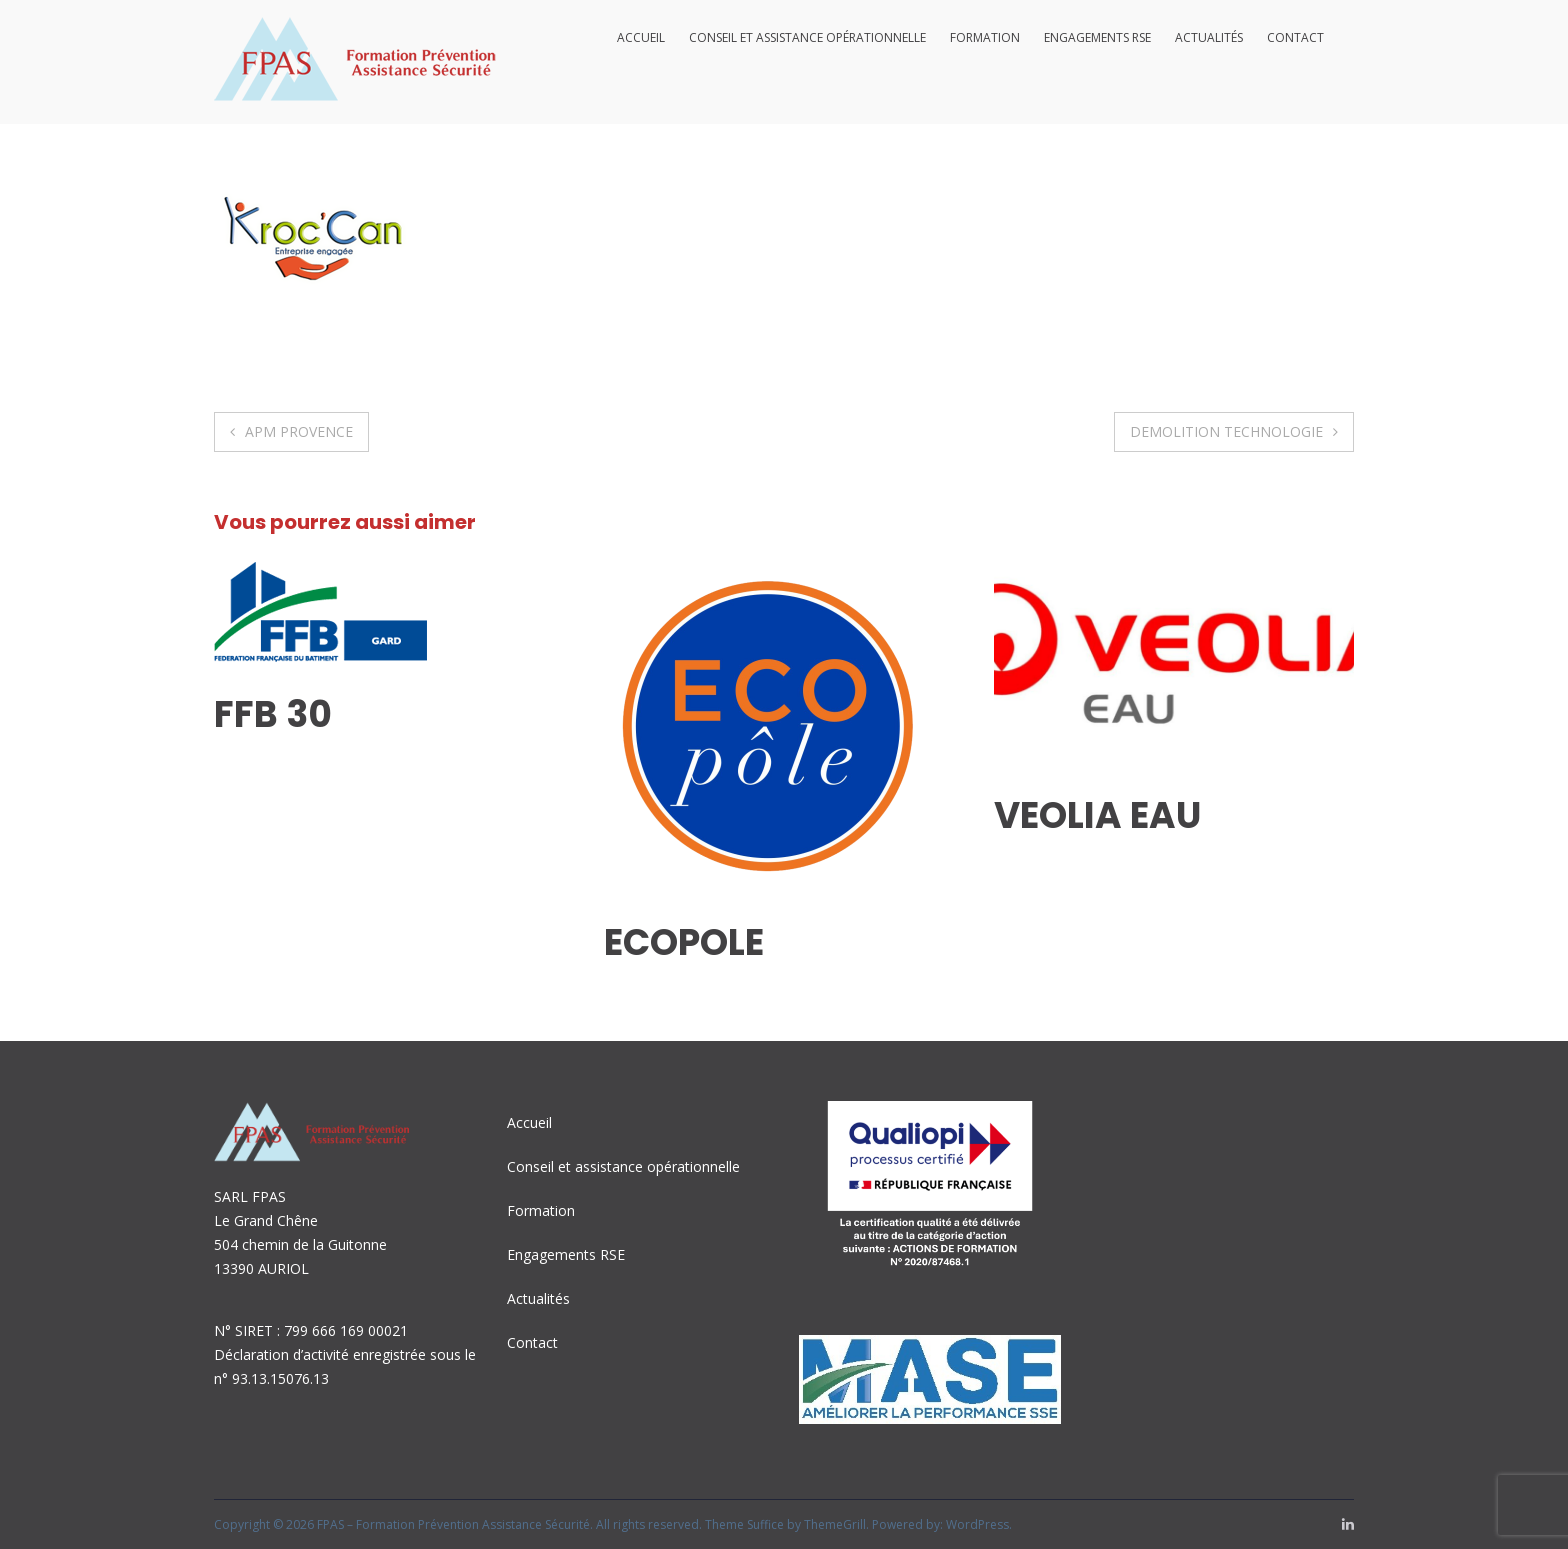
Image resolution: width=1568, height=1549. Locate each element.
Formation (985, 37)
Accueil (641, 37)
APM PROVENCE (299, 431)
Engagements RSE (1097, 37)
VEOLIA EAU (1097, 815)
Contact (1295, 37)
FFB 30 (273, 714)
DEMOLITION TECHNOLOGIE (1226, 431)
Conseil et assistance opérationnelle (807, 37)
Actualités (1209, 37)
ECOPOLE (684, 942)
